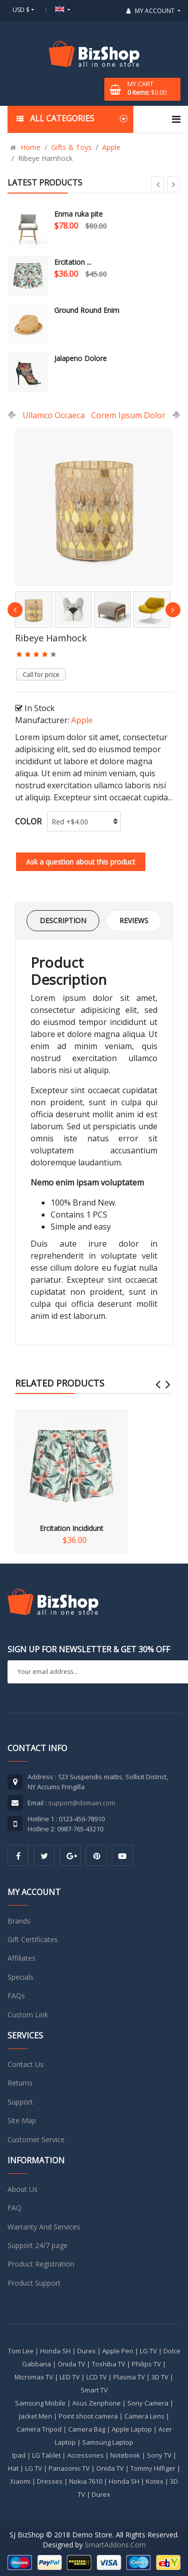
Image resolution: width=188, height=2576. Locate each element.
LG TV (148, 2350)
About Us (23, 2189)
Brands (19, 1921)
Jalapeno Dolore (80, 358)
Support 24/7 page (38, 2245)
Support (20, 2102)
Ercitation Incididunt (71, 1471)
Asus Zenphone (96, 2403)
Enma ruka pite (78, 214)
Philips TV (146, 2363)
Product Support (34, 2283)
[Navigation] (176, 119)
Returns (20, 2083)
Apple (82, 720)
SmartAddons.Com (115, 2544)
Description (63, 920)
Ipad (19, 2455)
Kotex (154, 2481)
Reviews (133, 920)
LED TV (70, 2376)
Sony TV (159, 2455)
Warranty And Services (44, 2226)
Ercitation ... (72, 262)
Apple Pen (117, 2350)
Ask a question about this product (80, 862)
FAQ (15, 2207)
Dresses (50, 2481)
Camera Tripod (39, 2429)
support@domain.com (81, 1802)
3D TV (159, 2376)
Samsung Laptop (107, 2442)
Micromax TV (34, 2376)
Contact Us (26, 2064)
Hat (13, 2468)
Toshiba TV (108, 2363)
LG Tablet (46, 2455)
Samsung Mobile (40, 2403)
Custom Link (28, 2014)
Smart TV (94, 2389)
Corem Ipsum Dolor (128, 415)
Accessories (85, 2455)
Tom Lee (21, 2350)
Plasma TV (129, 2376)
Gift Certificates (33, 1939)
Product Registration (41, 2264)
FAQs (16, 1995)
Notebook (125, 2455)
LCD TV (96, 2376)
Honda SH (55, 2350)
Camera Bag (86, 2429)
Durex (86, 2350)
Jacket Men (35, 2416)
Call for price (41, 674)
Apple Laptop (132, 2429)
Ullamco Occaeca (54, 415)
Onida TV (71, 2363)
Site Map (22, 2120)
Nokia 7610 (85, 2481)
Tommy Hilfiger (152, 2468)
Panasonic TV (69, 2468)
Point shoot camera (88, 2416)
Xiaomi (20, 2481)
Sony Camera (147, 2403)
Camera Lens (144, 2416)
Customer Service (36, 2139)
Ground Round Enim (86, 310)
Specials (21, 1977)
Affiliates (22, 1958)
